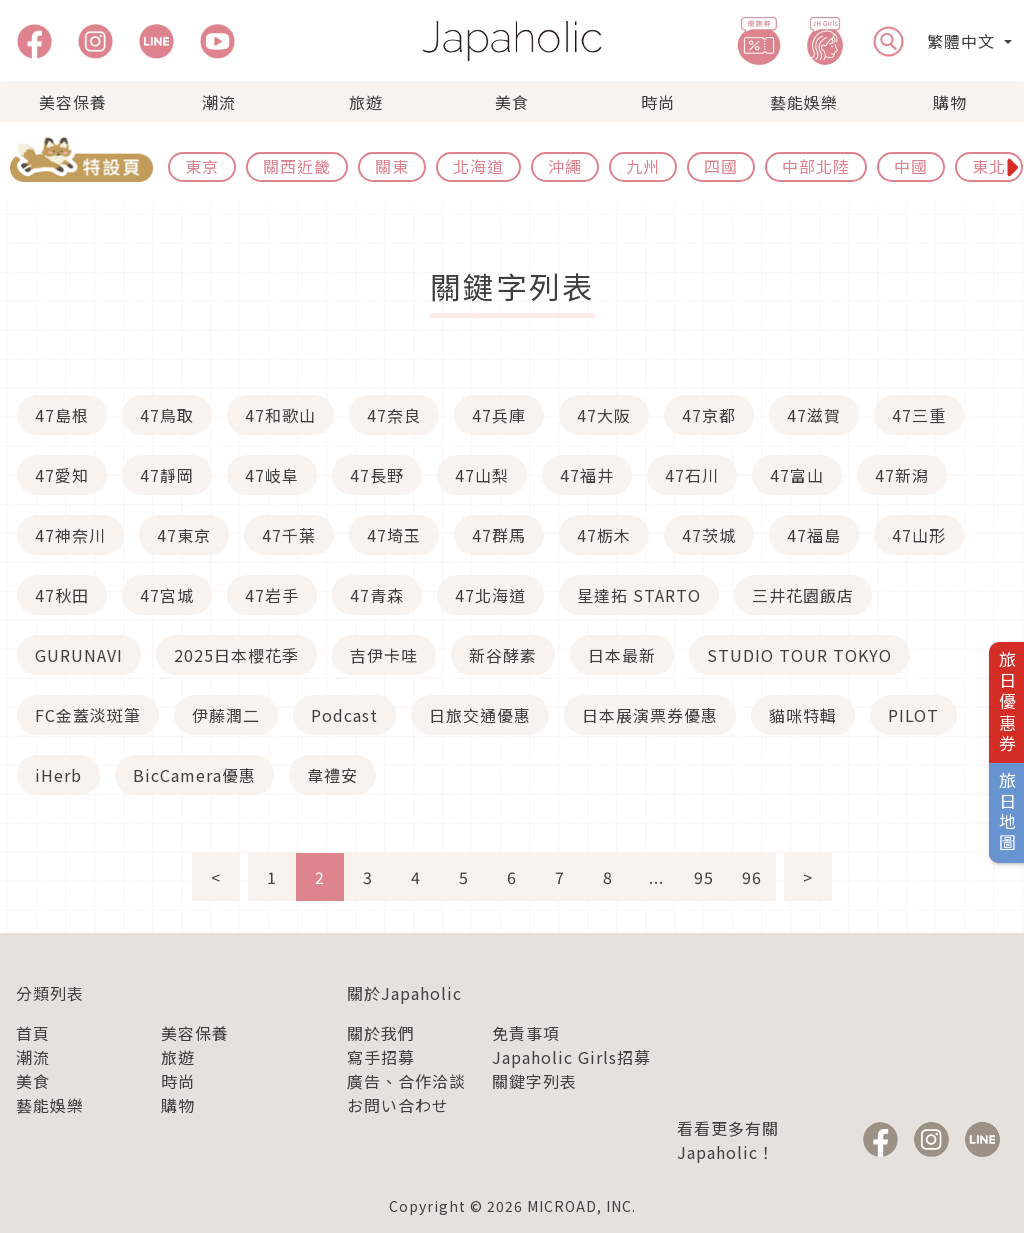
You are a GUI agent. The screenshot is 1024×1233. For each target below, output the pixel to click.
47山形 (919, 535)
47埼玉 (394, 535)
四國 (721, 166)
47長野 (377, 475)
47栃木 (604, 535)
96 (752, 877)
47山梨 (482, 475)
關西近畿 (297, 166)
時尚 (658, 102)
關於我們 (381, 1033)
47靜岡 (167, 475)
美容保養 (73, 102)
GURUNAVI (79, 655)
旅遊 (366, 102)
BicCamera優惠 (194, 775)
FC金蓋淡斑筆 (88, 715)
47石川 (692, 475)
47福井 (587, 475)
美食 (512, 102)
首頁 (33, 1033)
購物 (950, 102)
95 (704, 877)
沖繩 (565, 166)
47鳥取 (167, 415)
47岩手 (272, 595)
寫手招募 (381, 1057)
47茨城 (709, 535)
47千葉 (289, 535)
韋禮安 (332, 775)
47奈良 (394, 415)
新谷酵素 (503, 655)
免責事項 (526, 1033)
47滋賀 (814, 415)
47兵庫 (499, 415)
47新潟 (902, 475)
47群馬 (499, 535)
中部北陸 (816, 166)
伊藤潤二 (226, 715)
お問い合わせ (398, 1105)
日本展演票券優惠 (650, 715)
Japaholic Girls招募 (571, 1057)
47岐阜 (272, 475)
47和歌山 (280, 415)
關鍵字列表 (534, 1081)
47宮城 (167, 595)
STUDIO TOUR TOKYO (799, 655)
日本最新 (622, 655)
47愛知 (62, 475)
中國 (911, 166)
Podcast (344, 715)
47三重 (919, 415)
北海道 (478, 166)
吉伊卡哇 (384, 655)
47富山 (797, 475)
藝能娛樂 (804, 102)
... (656, 877)
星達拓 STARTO (639, 595)
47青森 (377, 595)
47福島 (814, 535)
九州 (643, 166)
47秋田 (62, 595)
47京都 (709, 415)
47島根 (62, 415)
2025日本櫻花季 (236, 655)
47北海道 (490, 595)
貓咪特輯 (803, 715)
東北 (989, 166)
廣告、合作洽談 (406, 1081)
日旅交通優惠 (480, 715)
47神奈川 (70, 535)
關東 (392, 166)
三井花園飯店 (803, 595)
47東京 (184, 535)
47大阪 (604, 415)
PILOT (913, 715)
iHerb (58, 775)
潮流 (219, 102)
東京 (202, 166)
